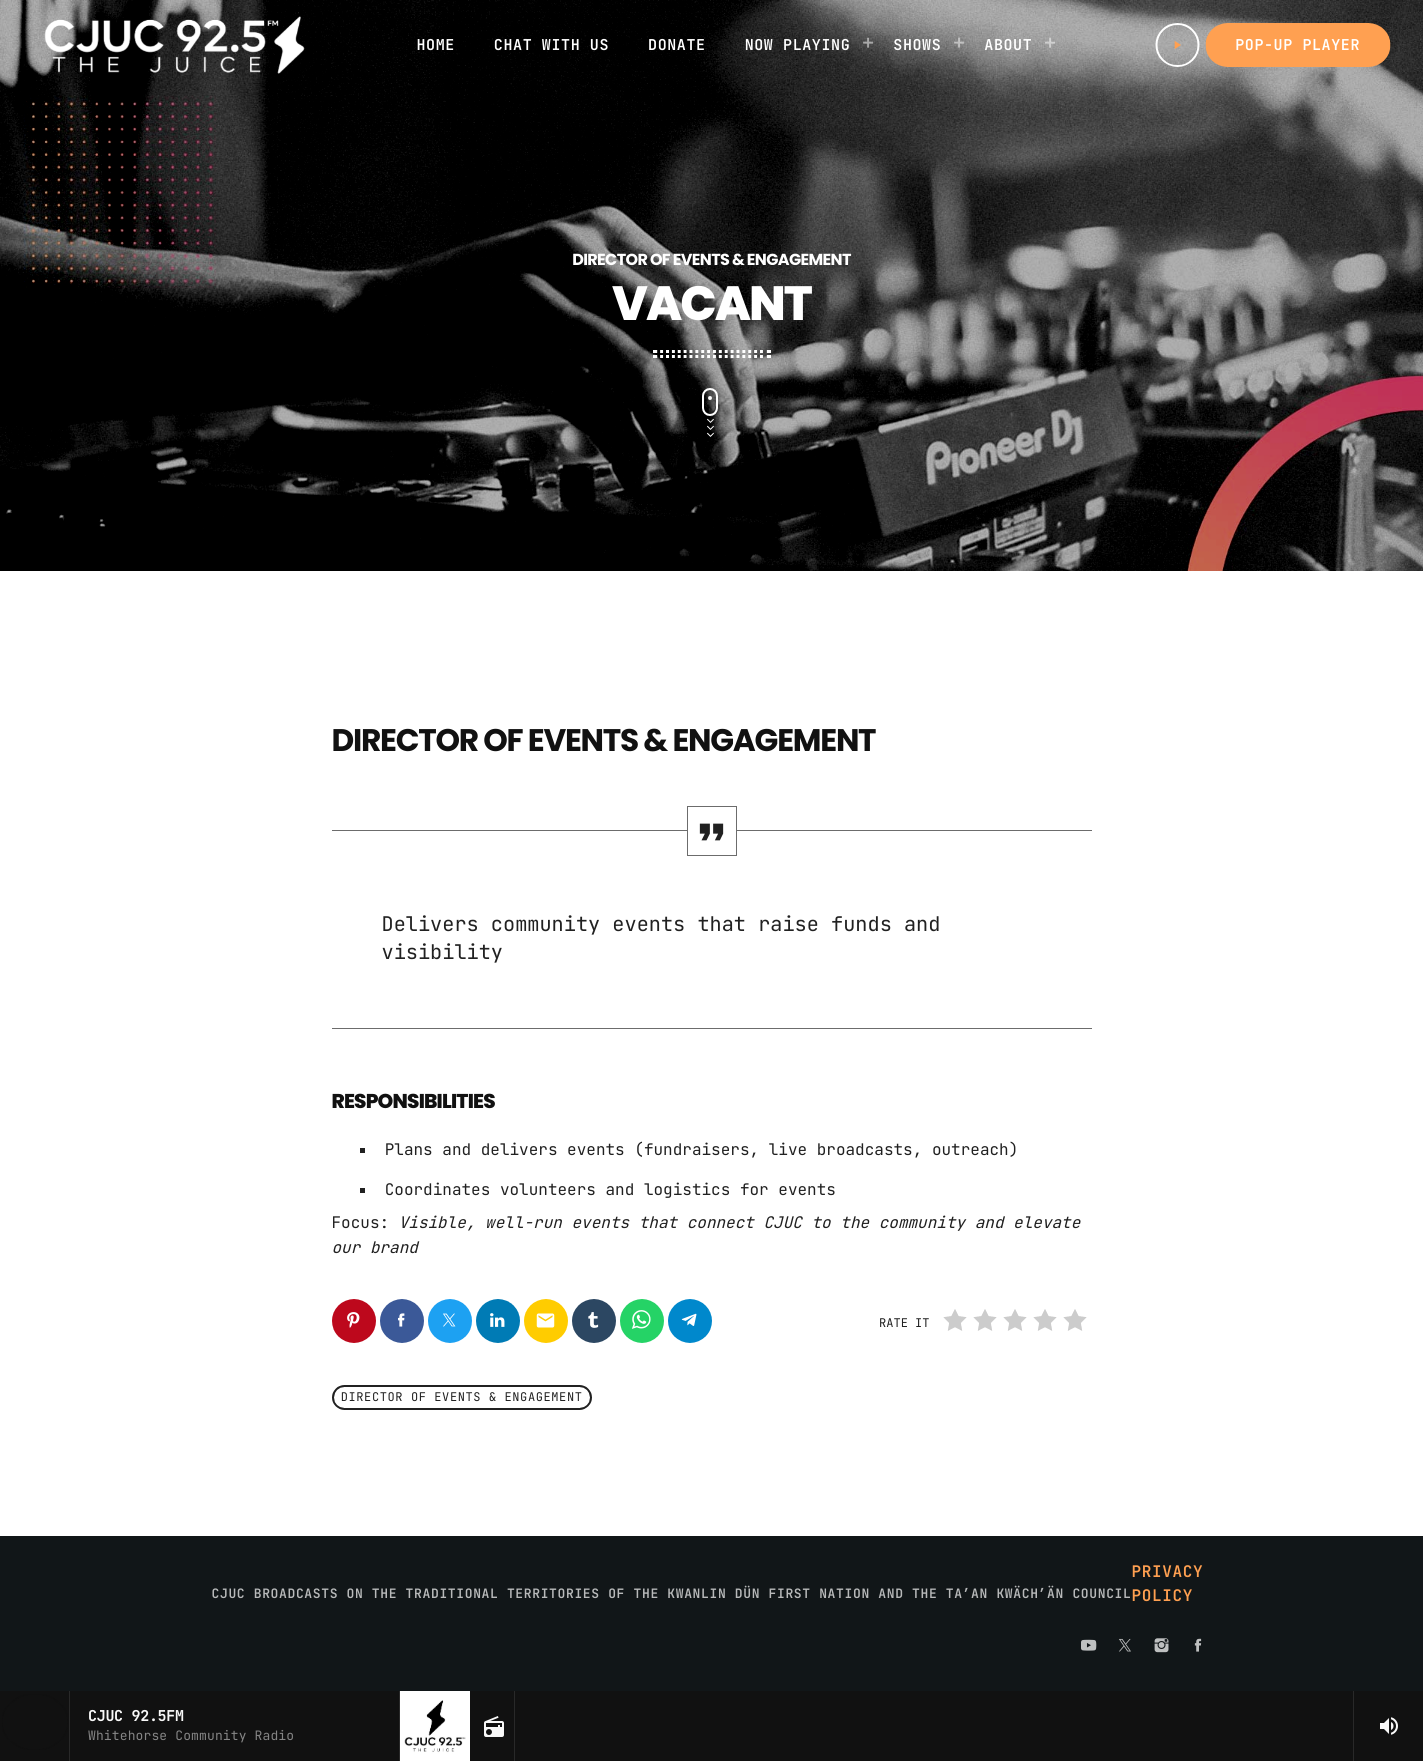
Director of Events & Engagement (462, 1398)
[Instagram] (1162, 1647)
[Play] (1177, 45)
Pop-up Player (1297, 45)
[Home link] (174, 45)
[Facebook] (1198, 1647)
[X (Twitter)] (1125, 1647)
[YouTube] (1089, 1647)
